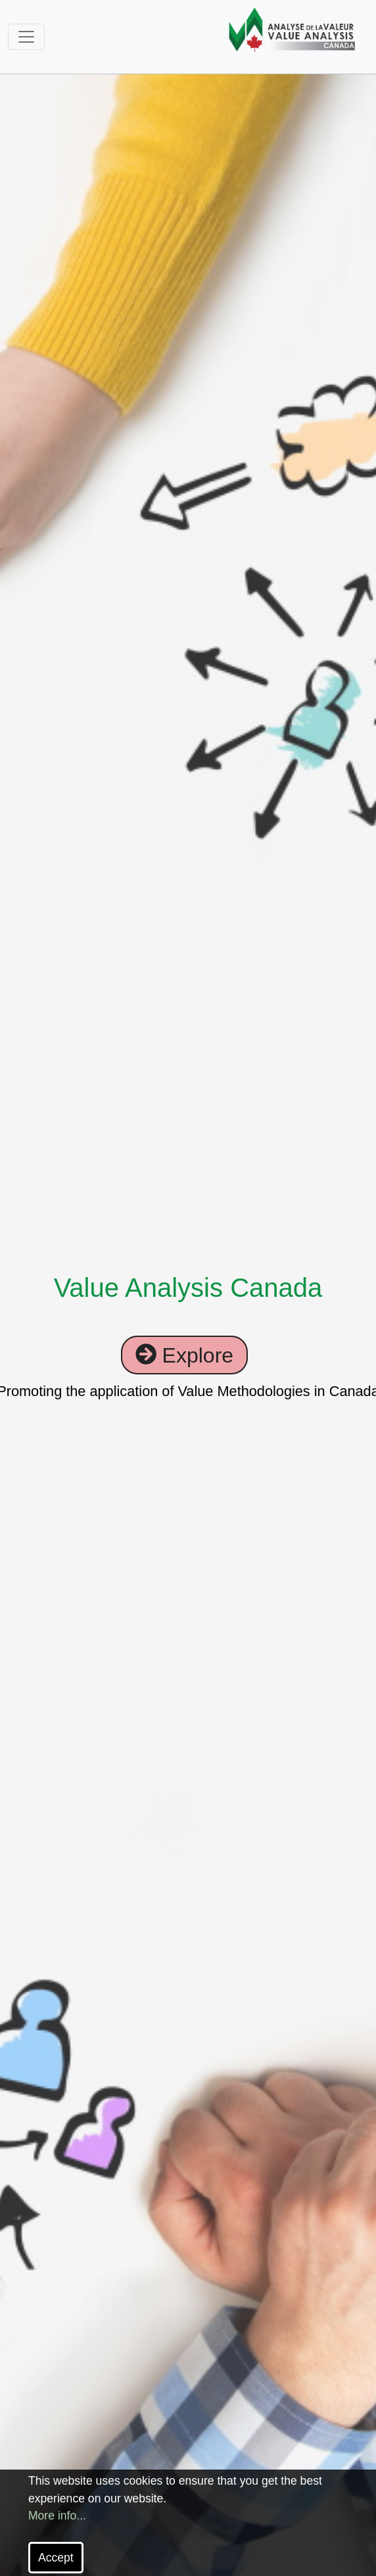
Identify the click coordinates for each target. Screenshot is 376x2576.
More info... (57, 2515)
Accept (56, 2557)
